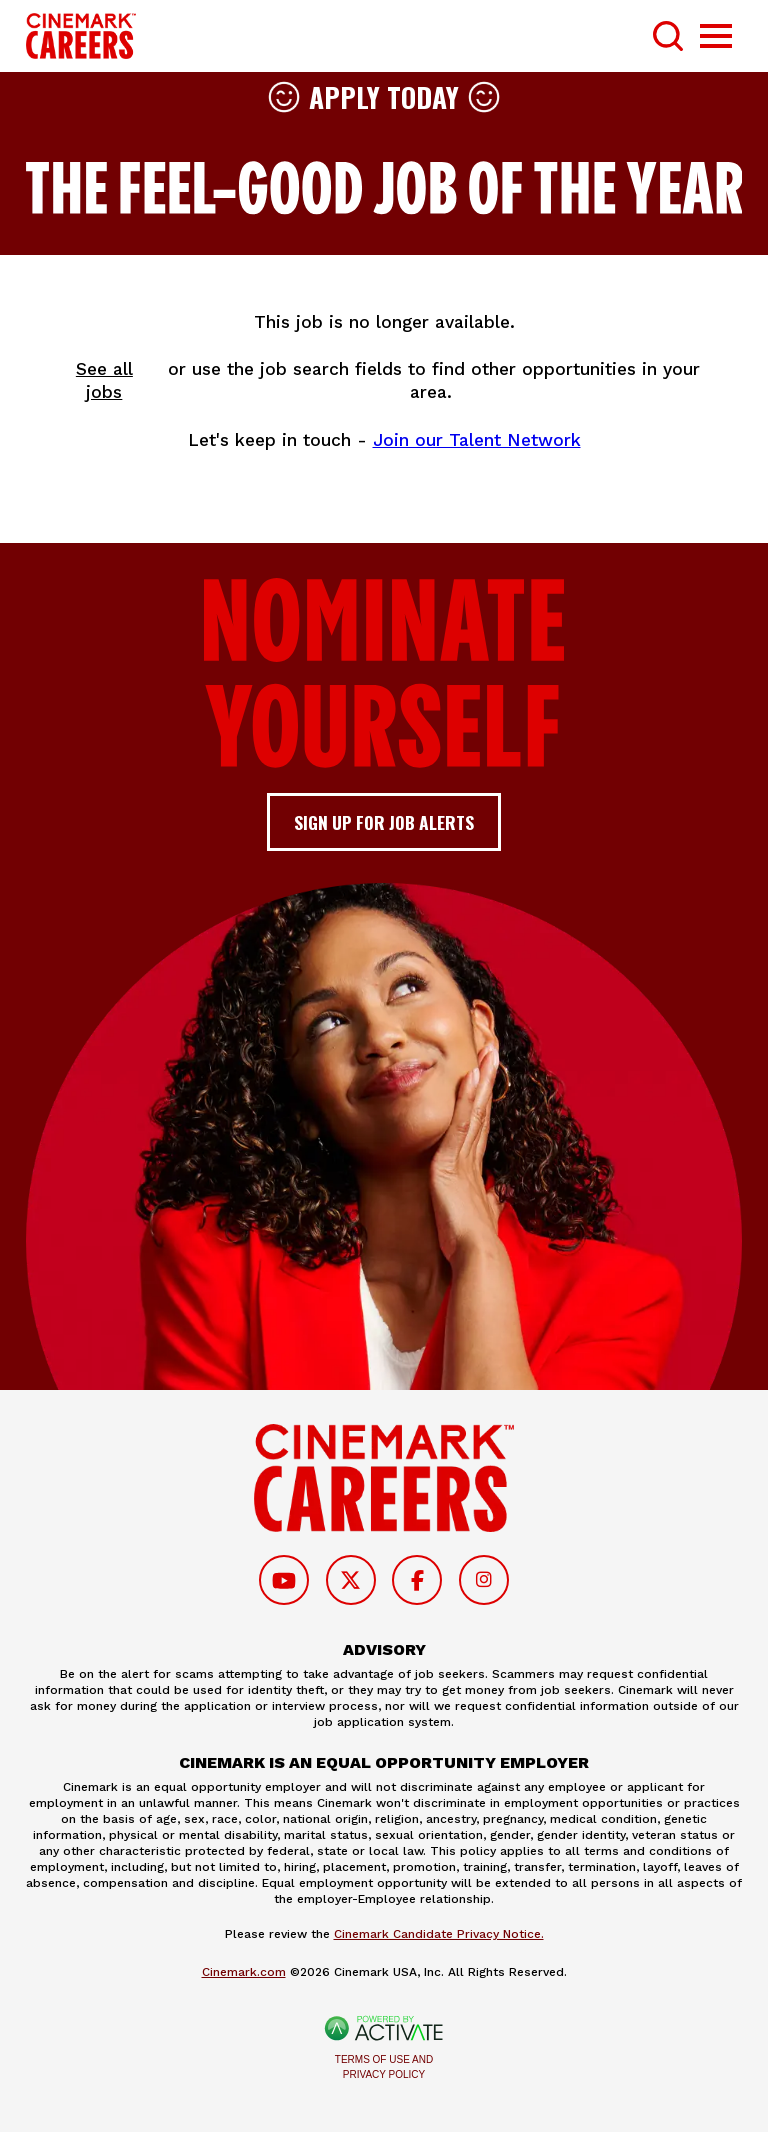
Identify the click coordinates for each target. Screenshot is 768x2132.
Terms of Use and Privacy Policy (384, 2067)
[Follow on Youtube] (284, 1580)
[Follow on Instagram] (484, 1580)
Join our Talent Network (477, 440)
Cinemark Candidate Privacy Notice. (439, 1934)
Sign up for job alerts (384, 822)
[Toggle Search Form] (668, 36)
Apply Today (384, 96)
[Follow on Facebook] (417, 1580)
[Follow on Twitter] (351, 1580)
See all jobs (104, 380)
